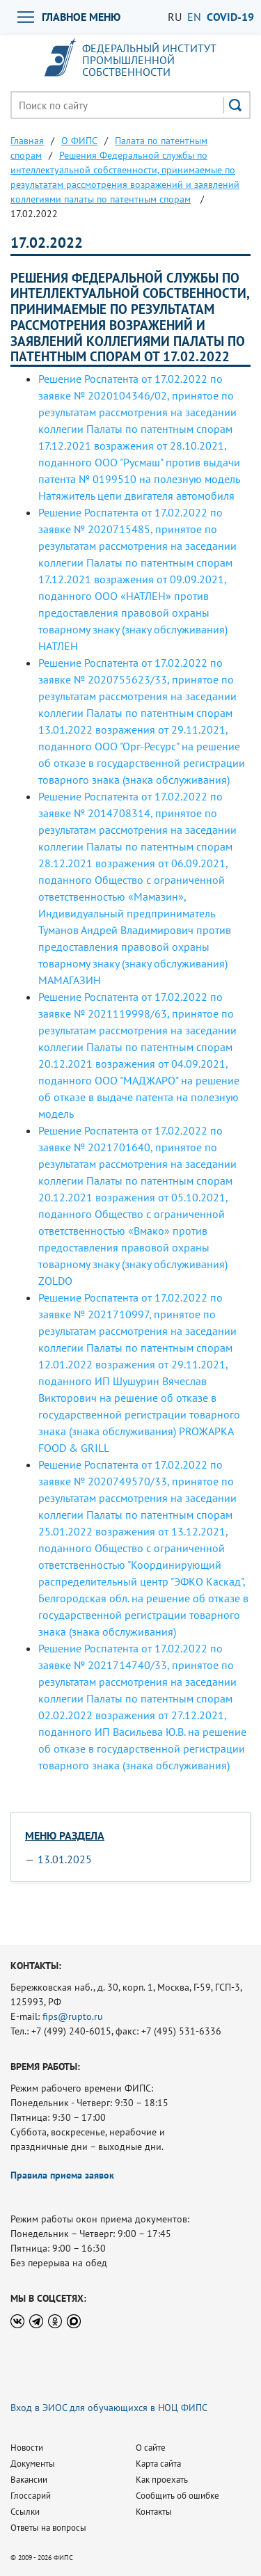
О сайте (151, 2447)
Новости (26, 2447)
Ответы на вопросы (48, 2528)
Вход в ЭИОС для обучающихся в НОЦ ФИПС (108, 2407)
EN (194, 17)
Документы (32, 2464)
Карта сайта (158, 2464)
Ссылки (25, 2512)
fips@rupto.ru (72, 2016)
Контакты (154, 2512)
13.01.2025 (65, 1859)
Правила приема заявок (62, 2175)
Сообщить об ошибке (177, 2496)
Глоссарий (30, 2496)
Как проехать (162, 2480)
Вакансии (28, 2480)
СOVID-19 (230, 17)
